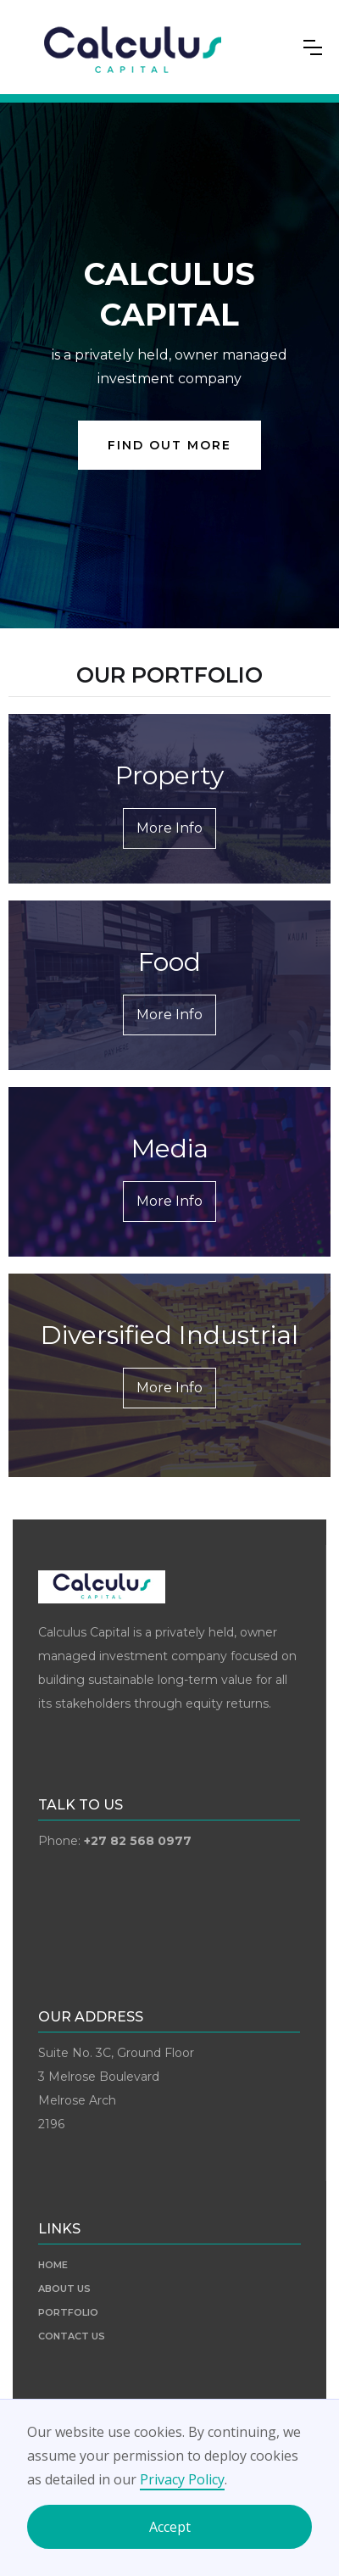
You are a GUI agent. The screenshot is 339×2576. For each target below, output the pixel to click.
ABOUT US (64, 2288)
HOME (53, 2265)
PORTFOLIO (68, 2312)
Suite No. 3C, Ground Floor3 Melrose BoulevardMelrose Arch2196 (116, 2088)
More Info (169, 828)
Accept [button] (170, 2526)
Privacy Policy (182, 2479)
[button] (312, 47)
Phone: (115, 1840)
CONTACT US (71, 2336)
